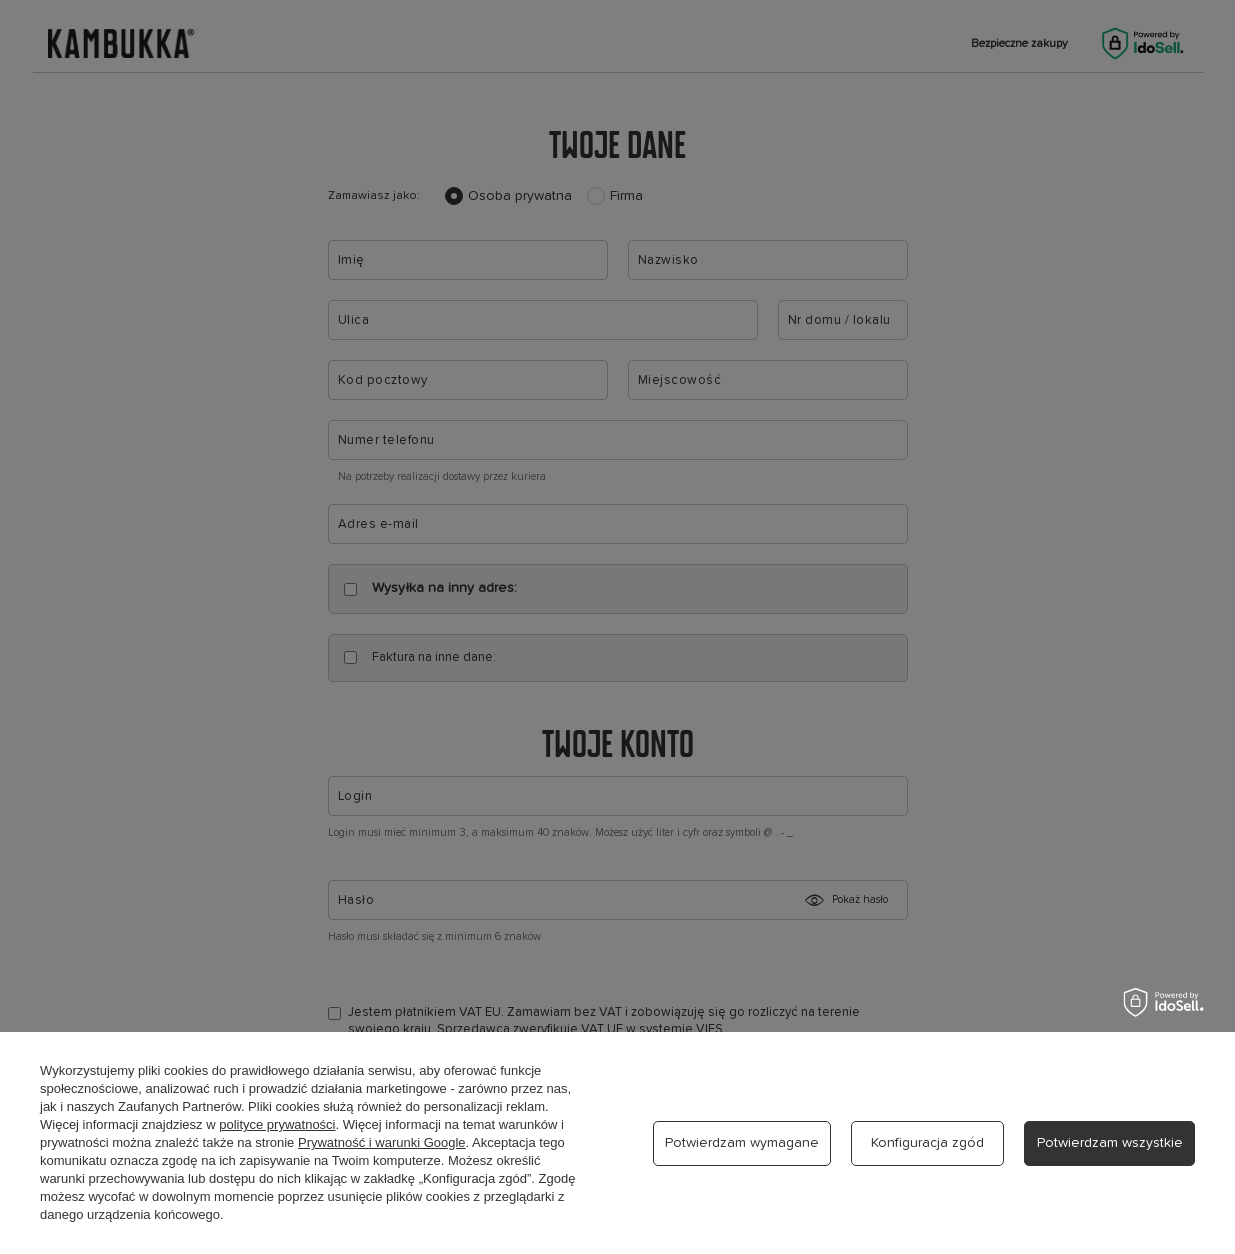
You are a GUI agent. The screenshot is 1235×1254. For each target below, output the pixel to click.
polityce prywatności (277, 1124)
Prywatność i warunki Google (382, 1142)
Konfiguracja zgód (927, 1143)
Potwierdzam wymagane (742, 1143)
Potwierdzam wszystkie (1110, 1143)
